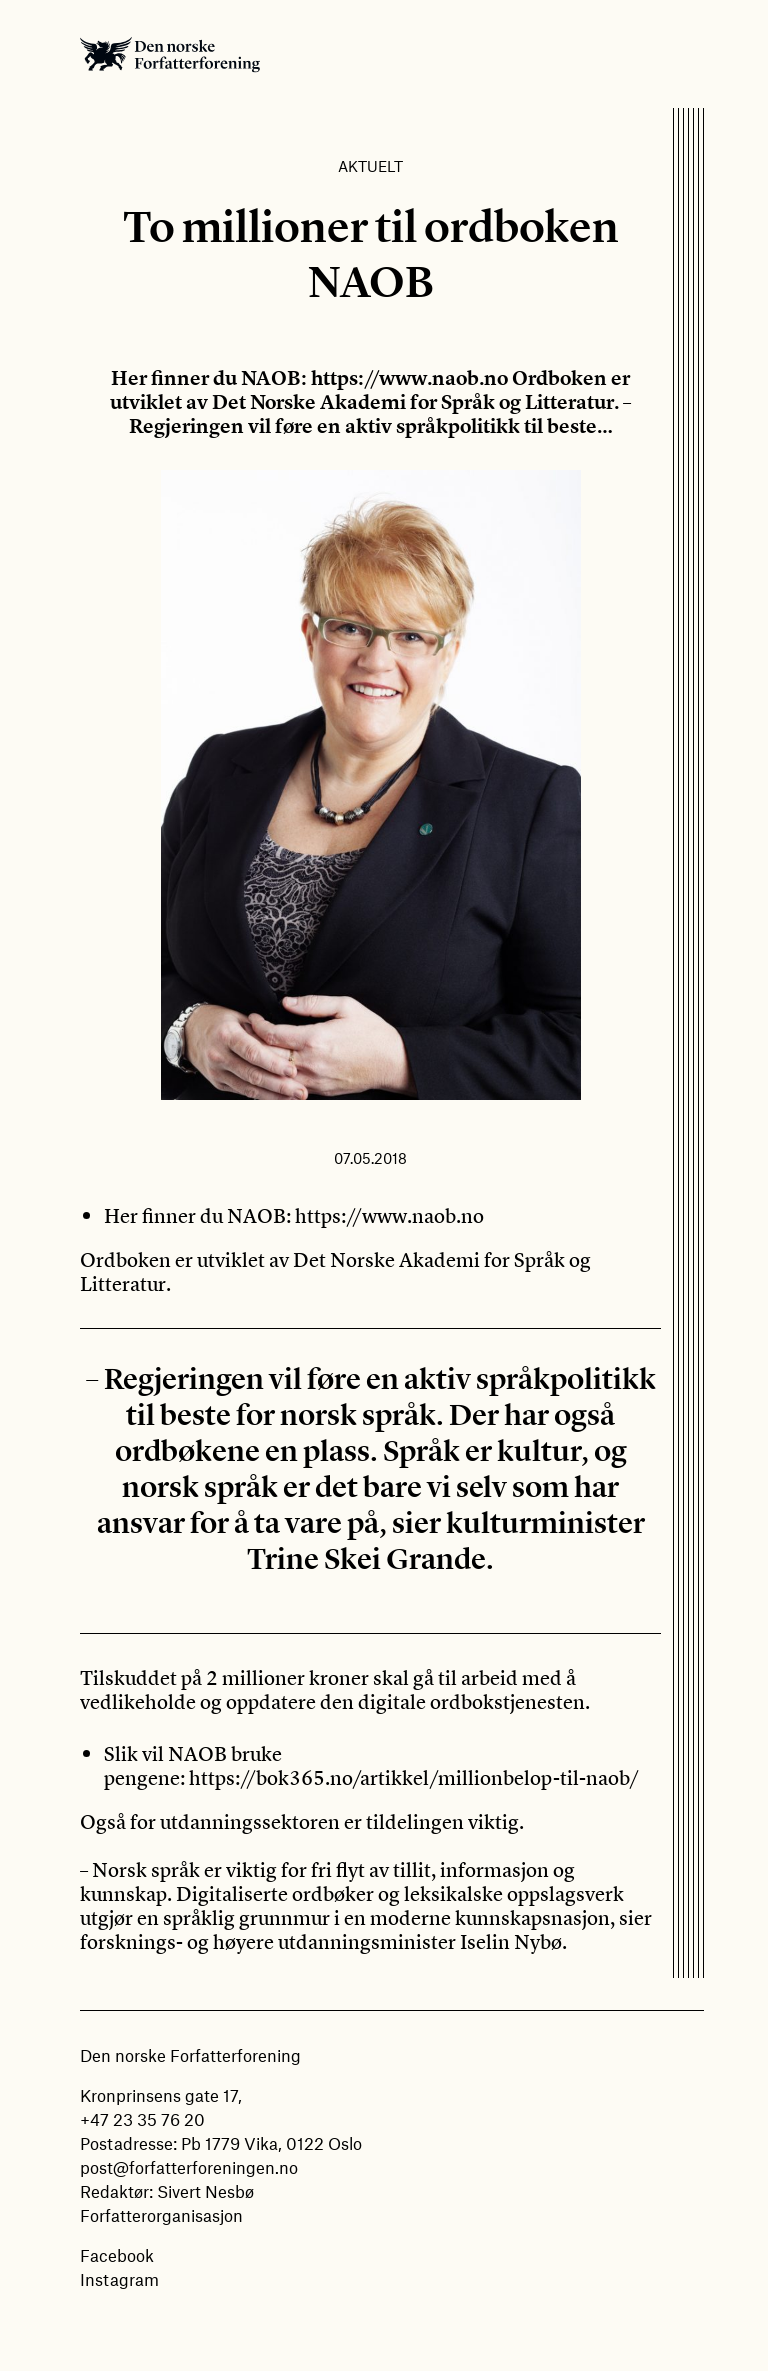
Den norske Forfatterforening (170, 54)
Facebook (117, 2255)
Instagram (119, 2279)
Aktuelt (370, 166)
